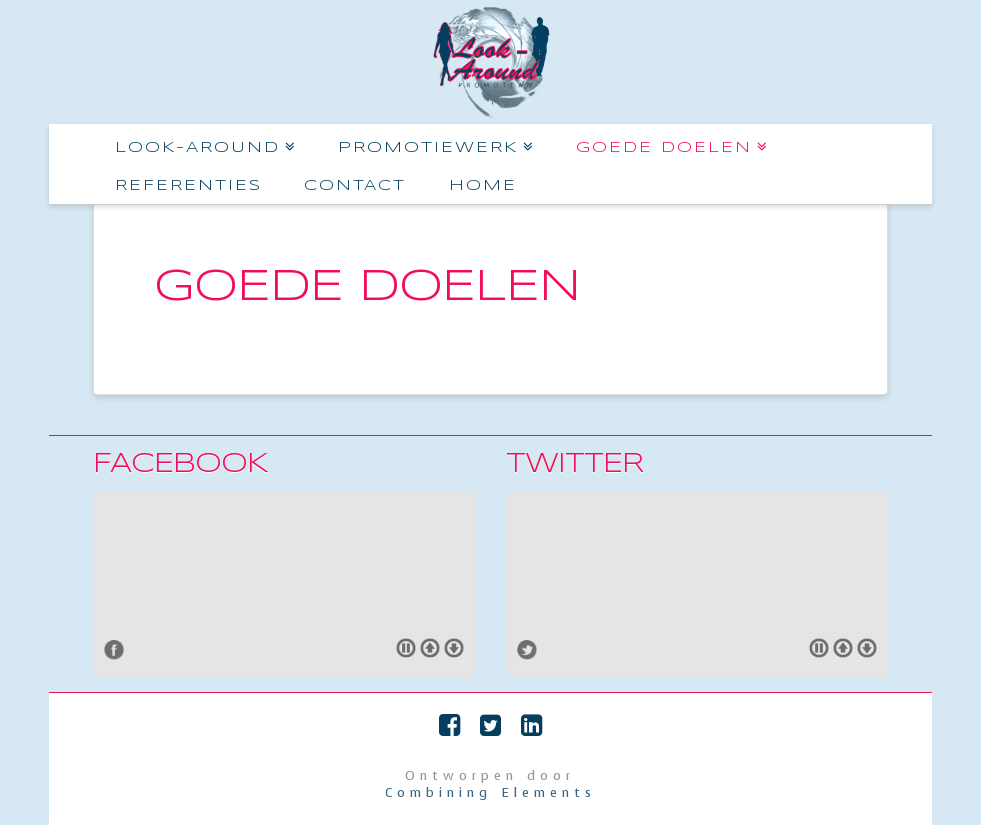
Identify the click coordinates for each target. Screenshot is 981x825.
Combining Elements (490, 792)
